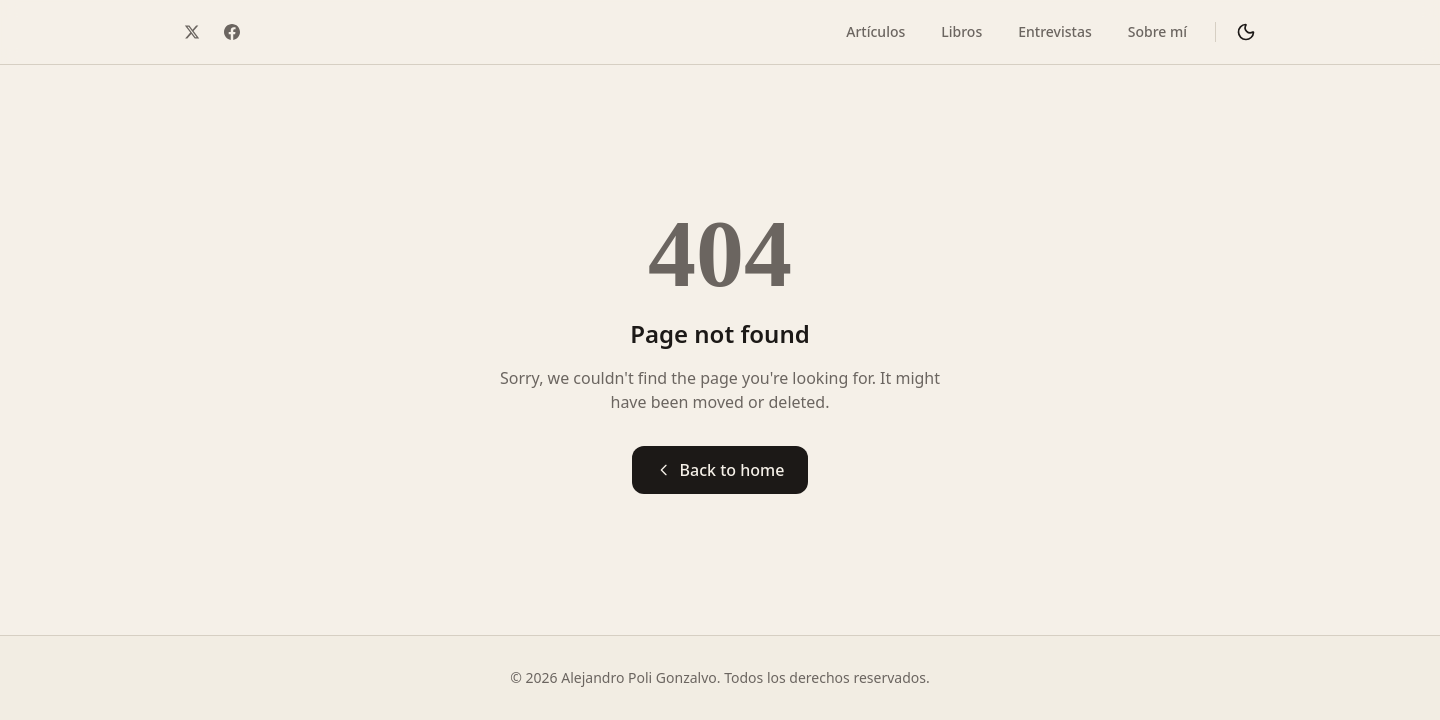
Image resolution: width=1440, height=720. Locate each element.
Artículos (875, 31)
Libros (961, 31)
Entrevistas (1054, 31)
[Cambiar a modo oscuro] (1246, 32)
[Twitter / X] (192, 32)
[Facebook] (232, 32)
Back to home (720, 470)
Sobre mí (1157, 31)
